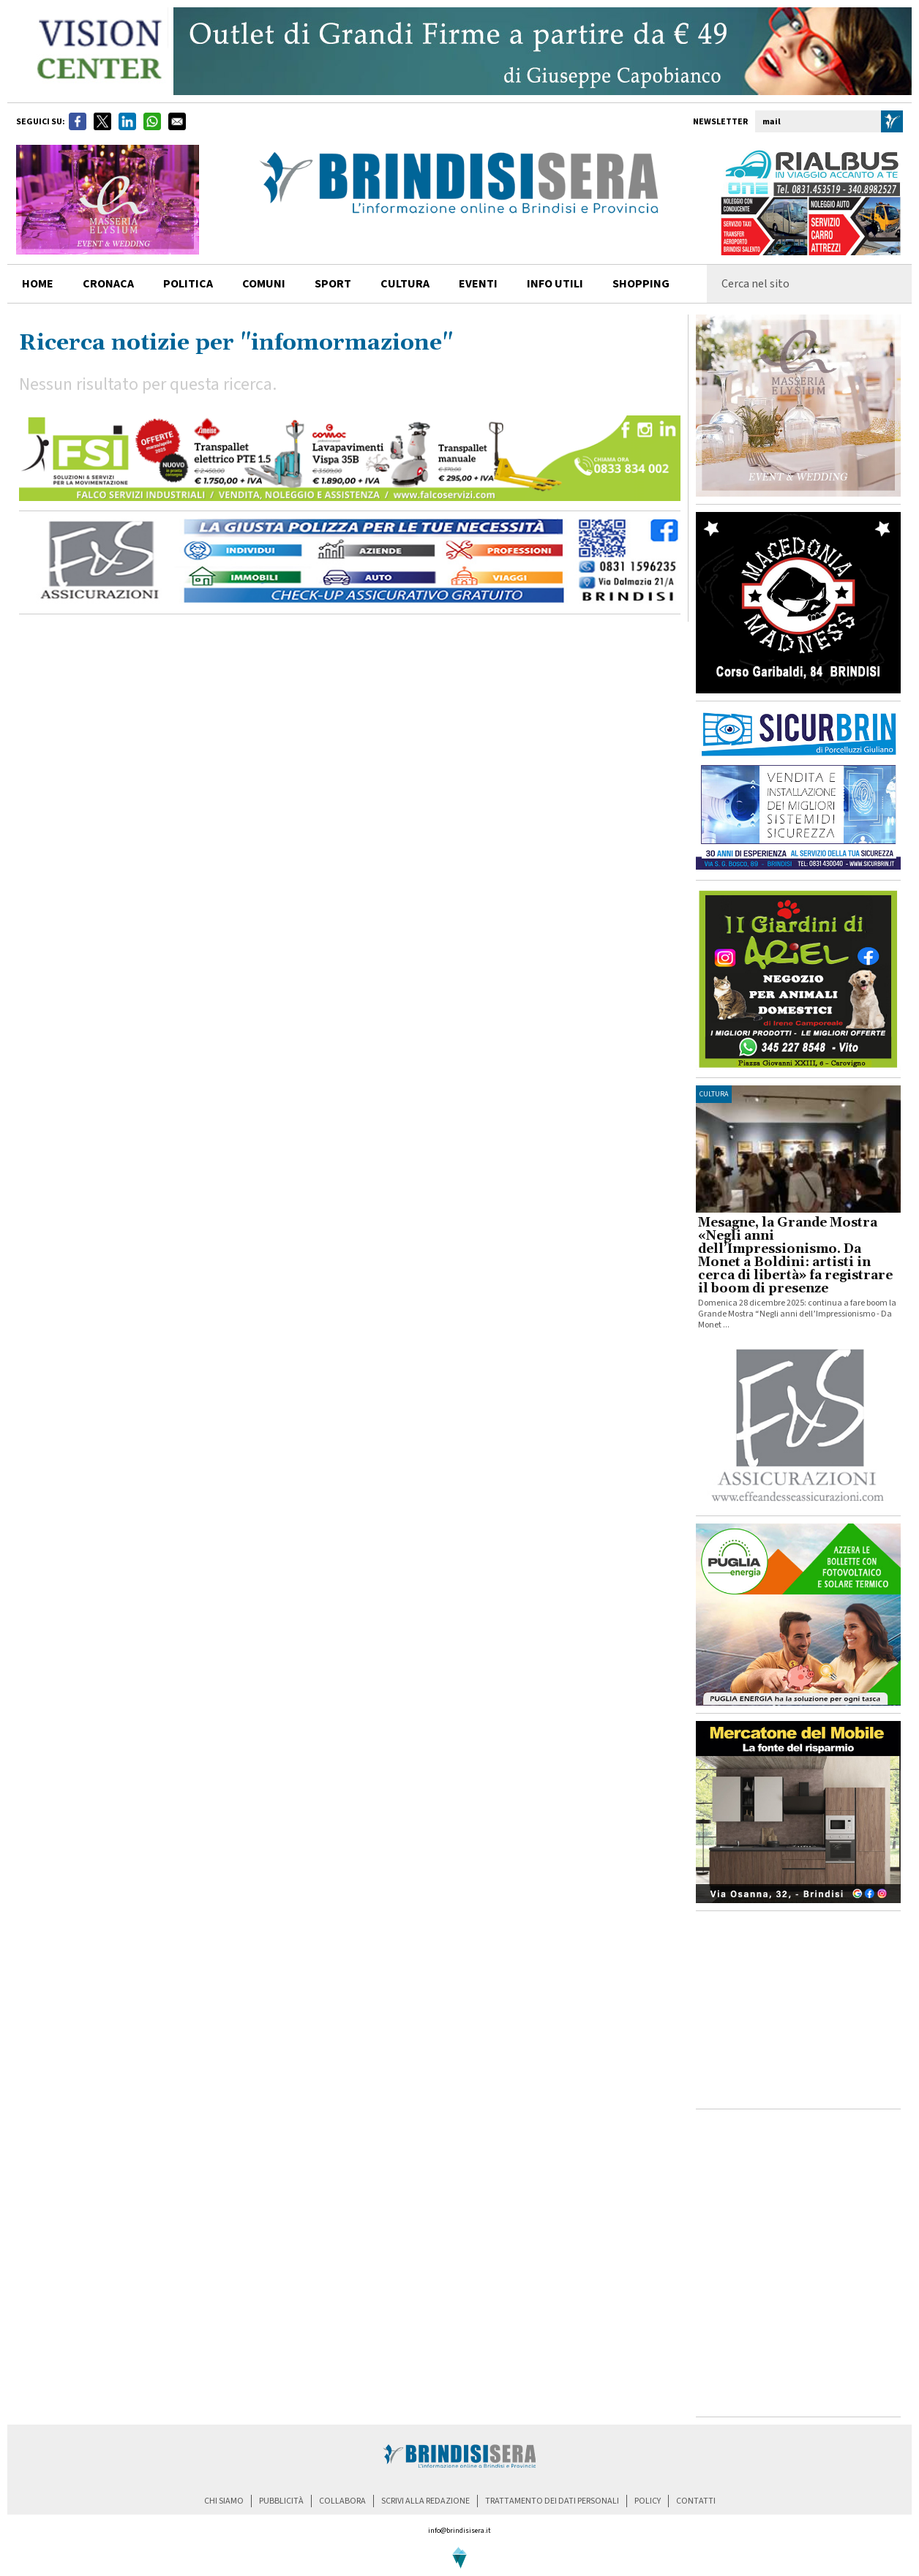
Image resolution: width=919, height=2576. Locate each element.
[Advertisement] (798, 2009)
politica (188, 284)
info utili (555, 284)
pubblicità (281, 2501)
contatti (696, 2501)
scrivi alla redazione (425, 2501)
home (37, 284)
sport (333, 284)
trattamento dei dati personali (552, 2501)
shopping (640, 284)
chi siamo (224, 2501)
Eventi (478, 284)
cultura (405, 284)
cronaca (108, 284)
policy (647, 2501)
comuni (263, 284)
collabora (342, 2501)
